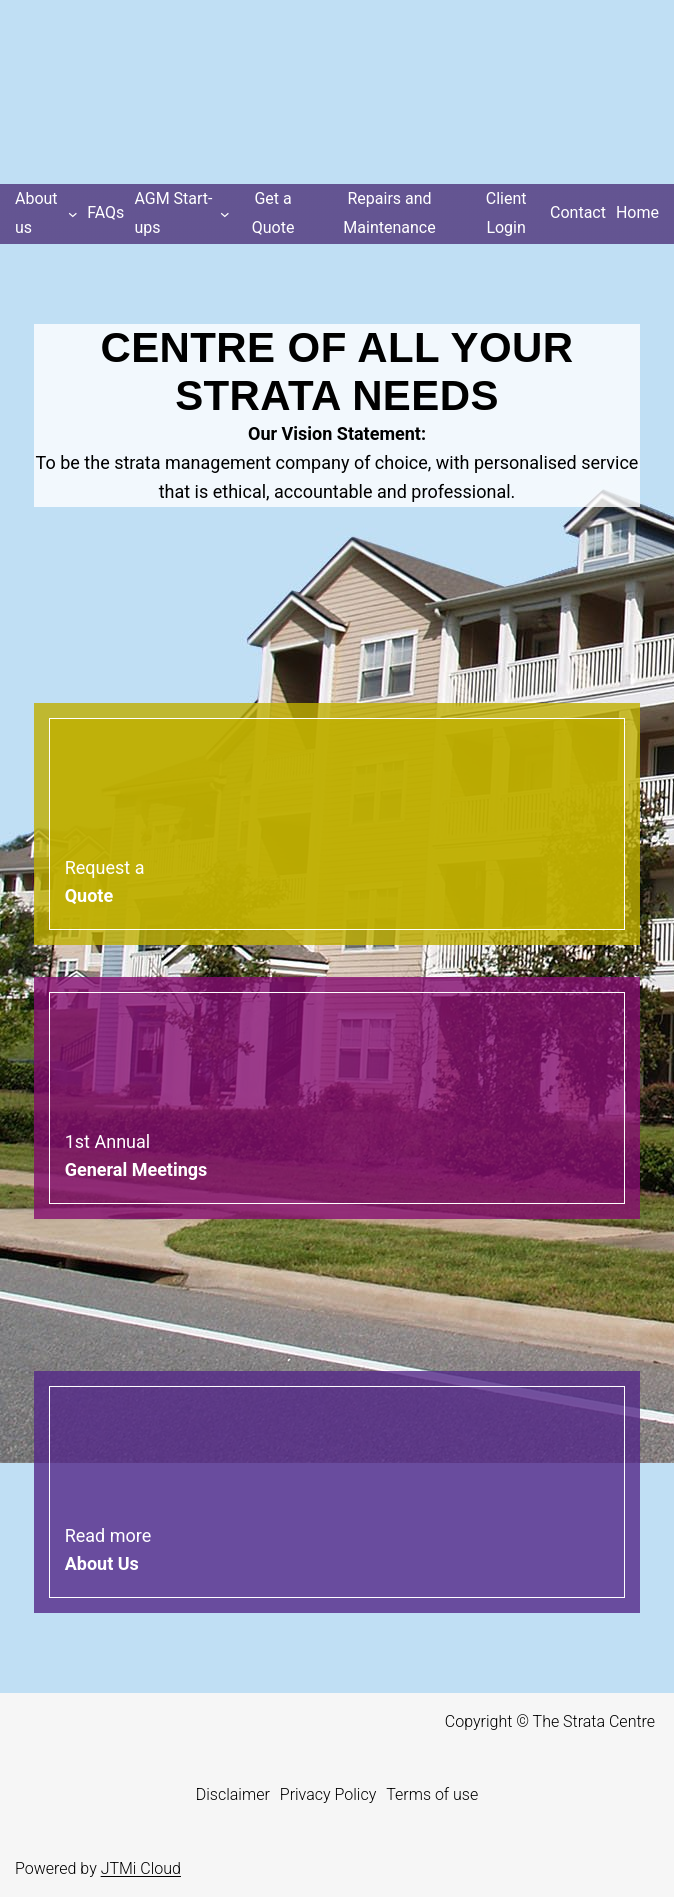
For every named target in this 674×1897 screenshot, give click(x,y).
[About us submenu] (46, 214)
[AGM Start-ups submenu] (181, 214)
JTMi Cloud (141, 1868)
